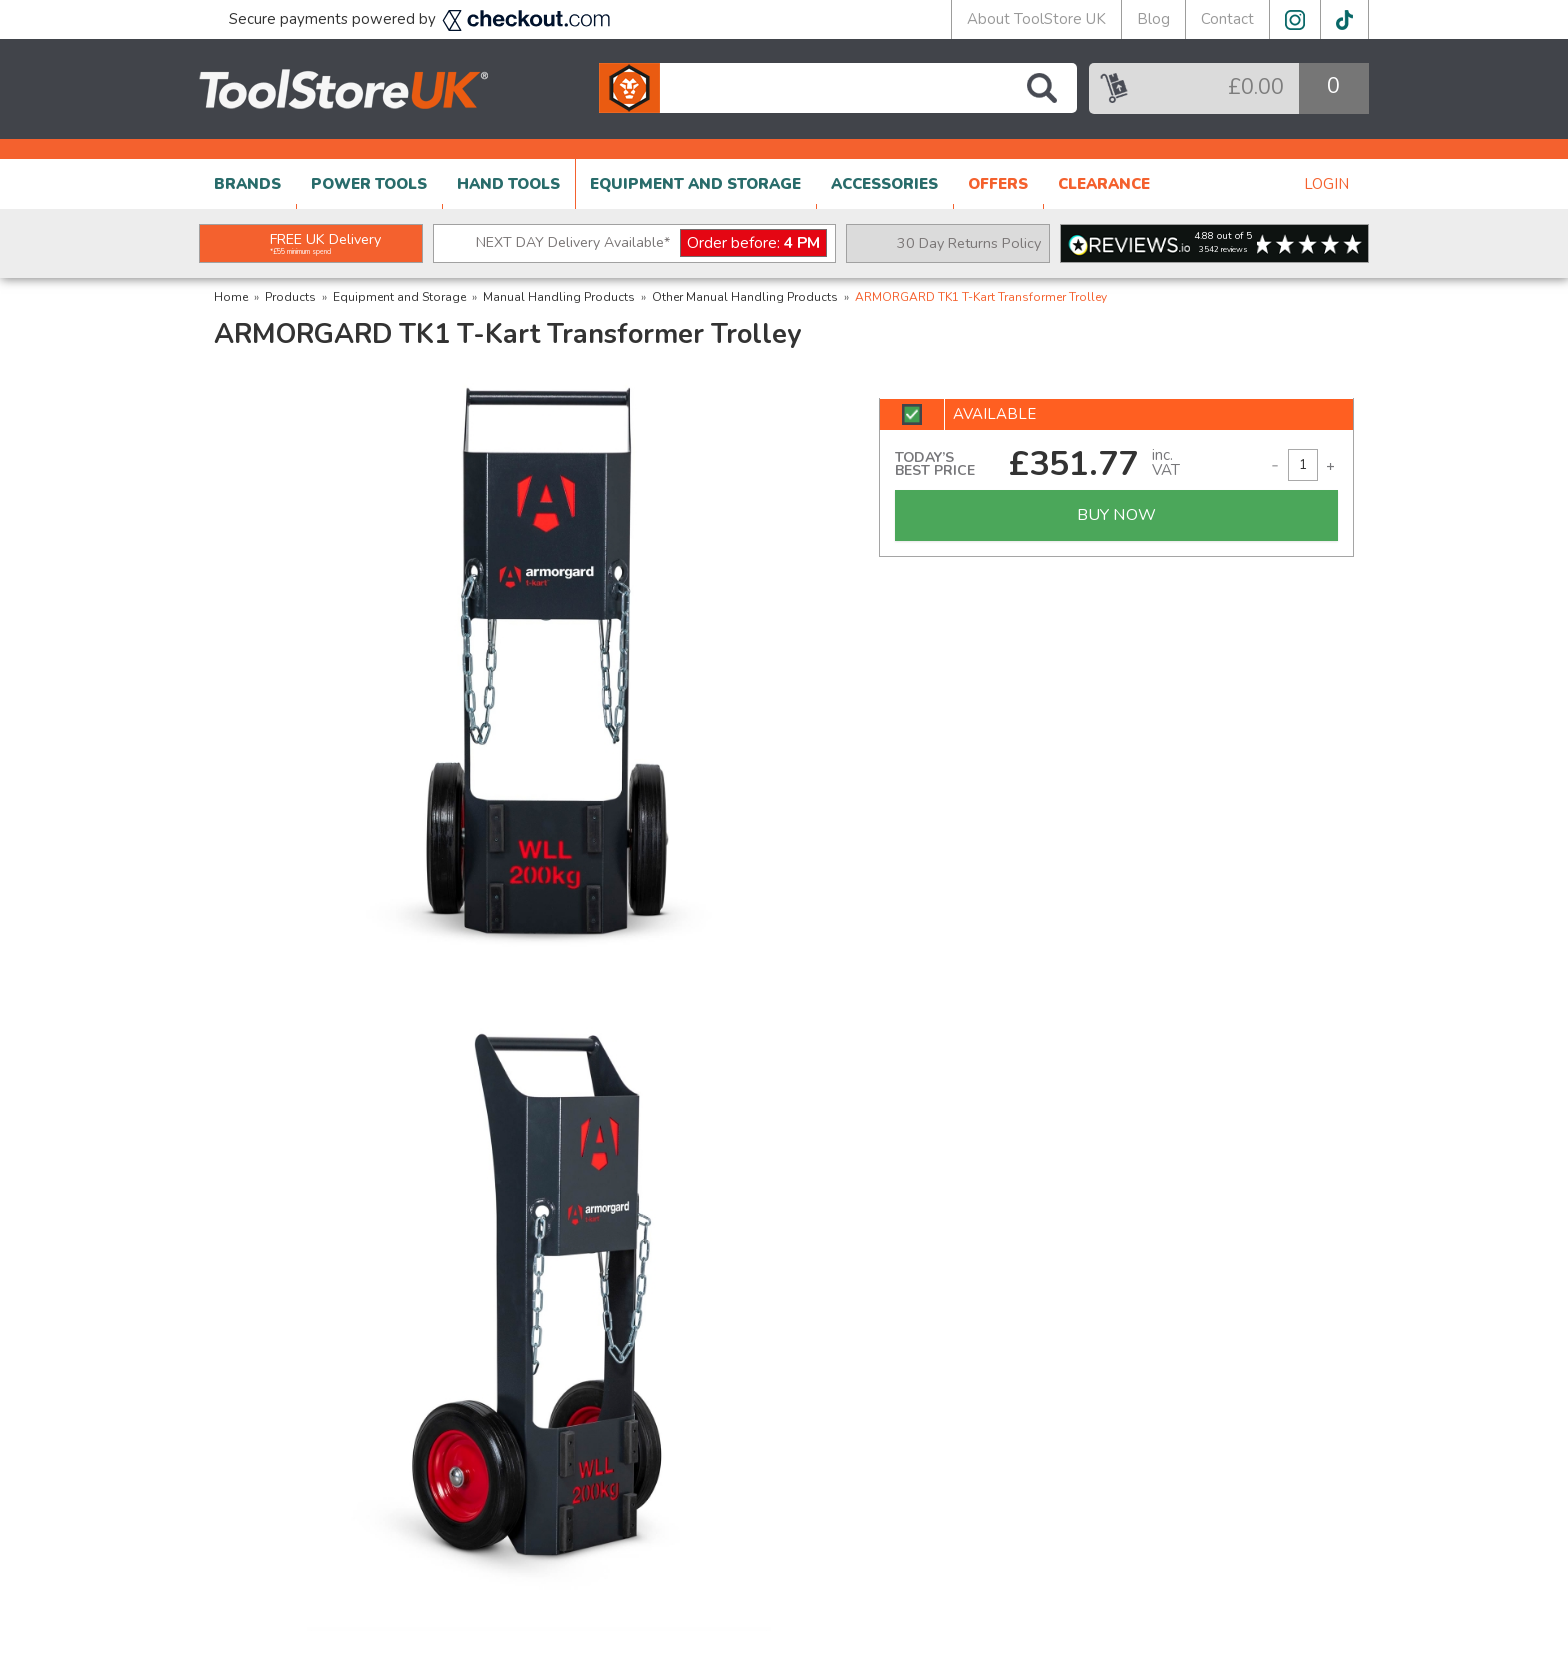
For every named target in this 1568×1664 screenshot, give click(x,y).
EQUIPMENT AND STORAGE (695, 184)
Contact (1227, 19)
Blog (1153, 19)
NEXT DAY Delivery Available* (651, 243)
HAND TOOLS (508, 184)
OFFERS (998, 184)
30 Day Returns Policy (969, 243)
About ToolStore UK (1036, 19)
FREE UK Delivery (325, 243)
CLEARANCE (1104, 184)
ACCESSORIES (884, 184)
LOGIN (1326, 184)
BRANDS (247, 184)
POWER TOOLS (369, 184)
